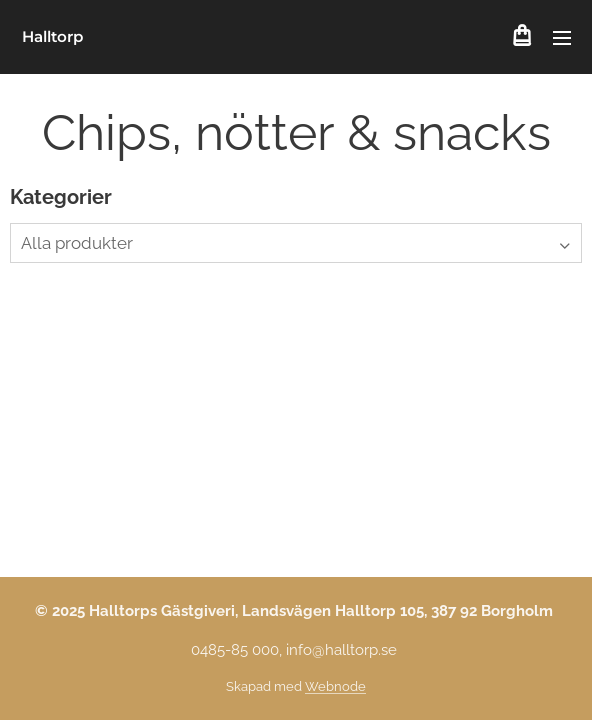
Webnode (335, 686)
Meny (562, 38)
